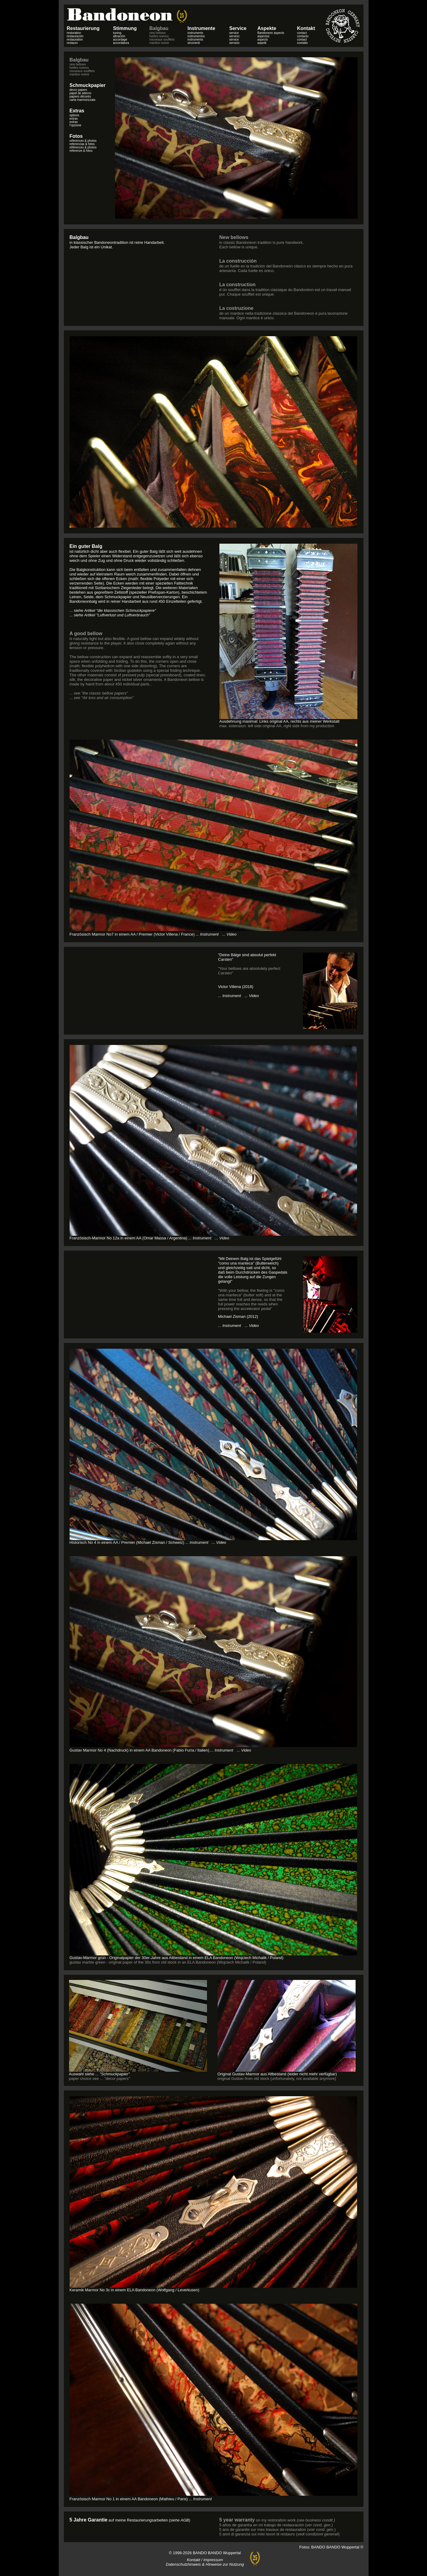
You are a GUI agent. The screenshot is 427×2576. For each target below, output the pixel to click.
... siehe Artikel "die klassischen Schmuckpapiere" (113, 610)
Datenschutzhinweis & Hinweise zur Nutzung (205, 2564)
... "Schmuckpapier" (112, 2074)
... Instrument (200, 1238)
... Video (229, 934)
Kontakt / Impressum (205, 2560)
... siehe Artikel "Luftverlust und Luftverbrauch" (110, 615)
